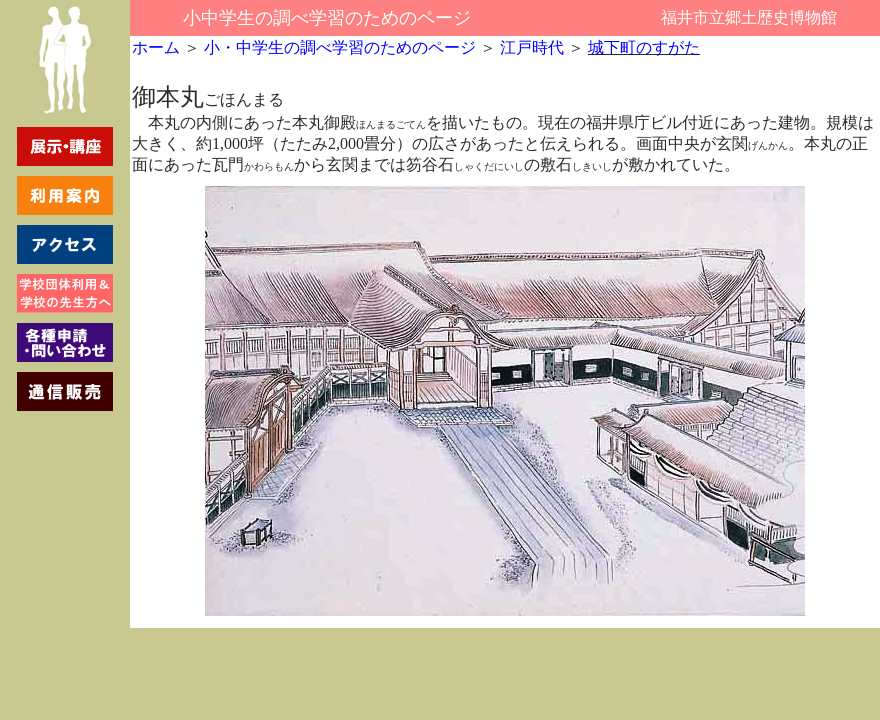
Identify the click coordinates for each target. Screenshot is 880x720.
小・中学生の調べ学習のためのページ (338, 47)
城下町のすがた (644, 47)
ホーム (156, 47)
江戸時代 (532, 47)
